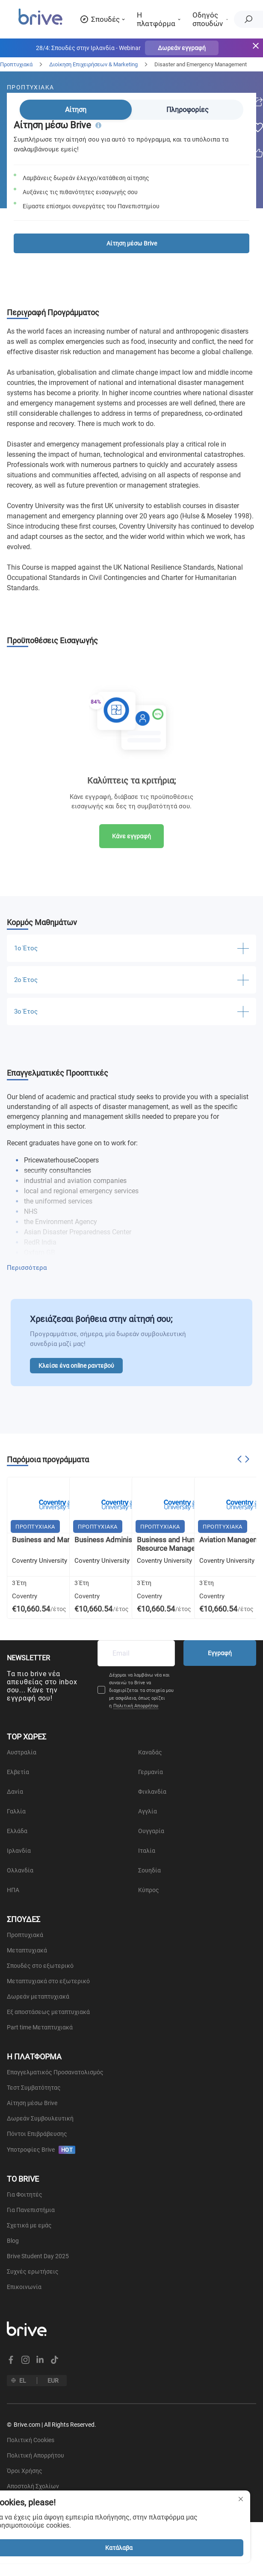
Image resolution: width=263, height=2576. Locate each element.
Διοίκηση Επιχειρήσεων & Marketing (93, 64)
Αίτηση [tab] (75, 110)
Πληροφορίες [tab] (187, 110)
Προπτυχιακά (16, 64)
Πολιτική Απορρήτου (135, 1706)
